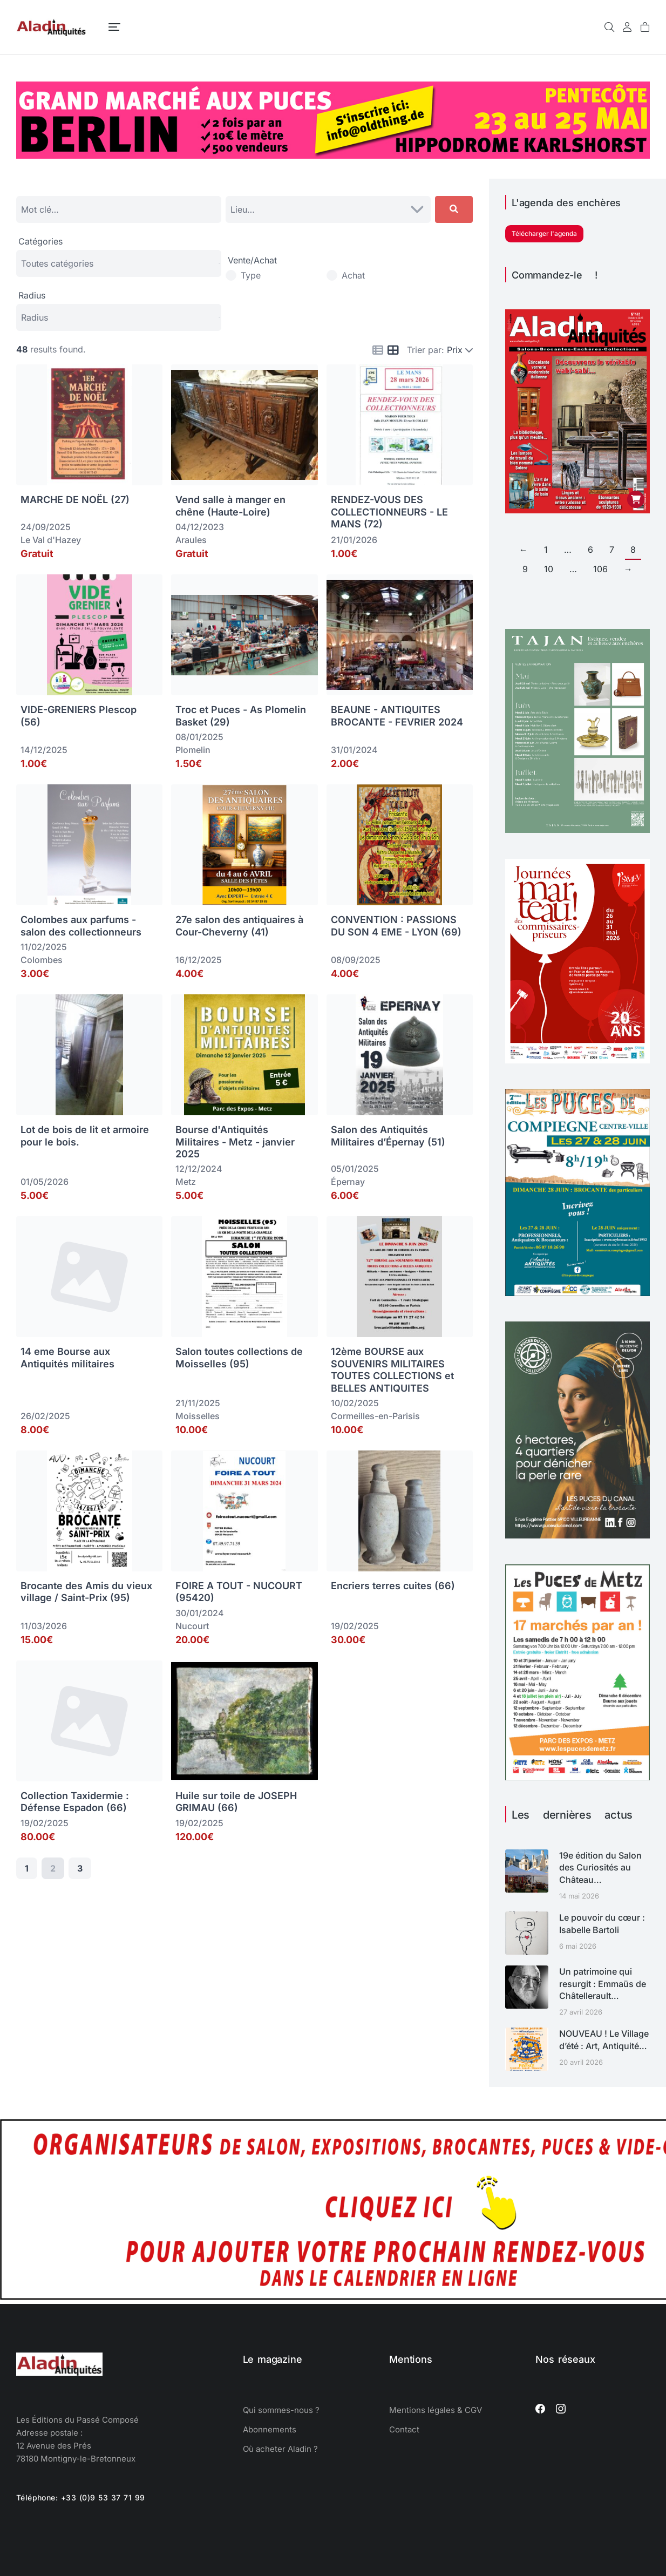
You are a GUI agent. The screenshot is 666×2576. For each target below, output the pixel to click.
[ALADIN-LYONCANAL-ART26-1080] (577, 1535)
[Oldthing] (333, 155)
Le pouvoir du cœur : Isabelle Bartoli (602, 1923)
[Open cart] (645, 27)
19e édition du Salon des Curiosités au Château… (600, 1867)
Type (251, 275)
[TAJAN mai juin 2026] (577, 829)
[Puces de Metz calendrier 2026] (577, 1777)
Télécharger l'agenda (544, 233)
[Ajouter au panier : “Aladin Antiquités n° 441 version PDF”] (635, 499)
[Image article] (526, 1871)
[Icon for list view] (377, 350)
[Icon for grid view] (393, 350)
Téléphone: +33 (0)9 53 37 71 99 (80, 2497)
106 (600, 569)
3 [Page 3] (80, 1868)
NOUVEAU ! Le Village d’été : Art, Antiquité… (604, 2039)
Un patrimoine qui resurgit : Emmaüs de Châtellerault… (602, 1983)
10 (548, 569)
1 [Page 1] (27, 1868)
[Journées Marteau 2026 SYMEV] (577, 1060)
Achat (353, 275)
